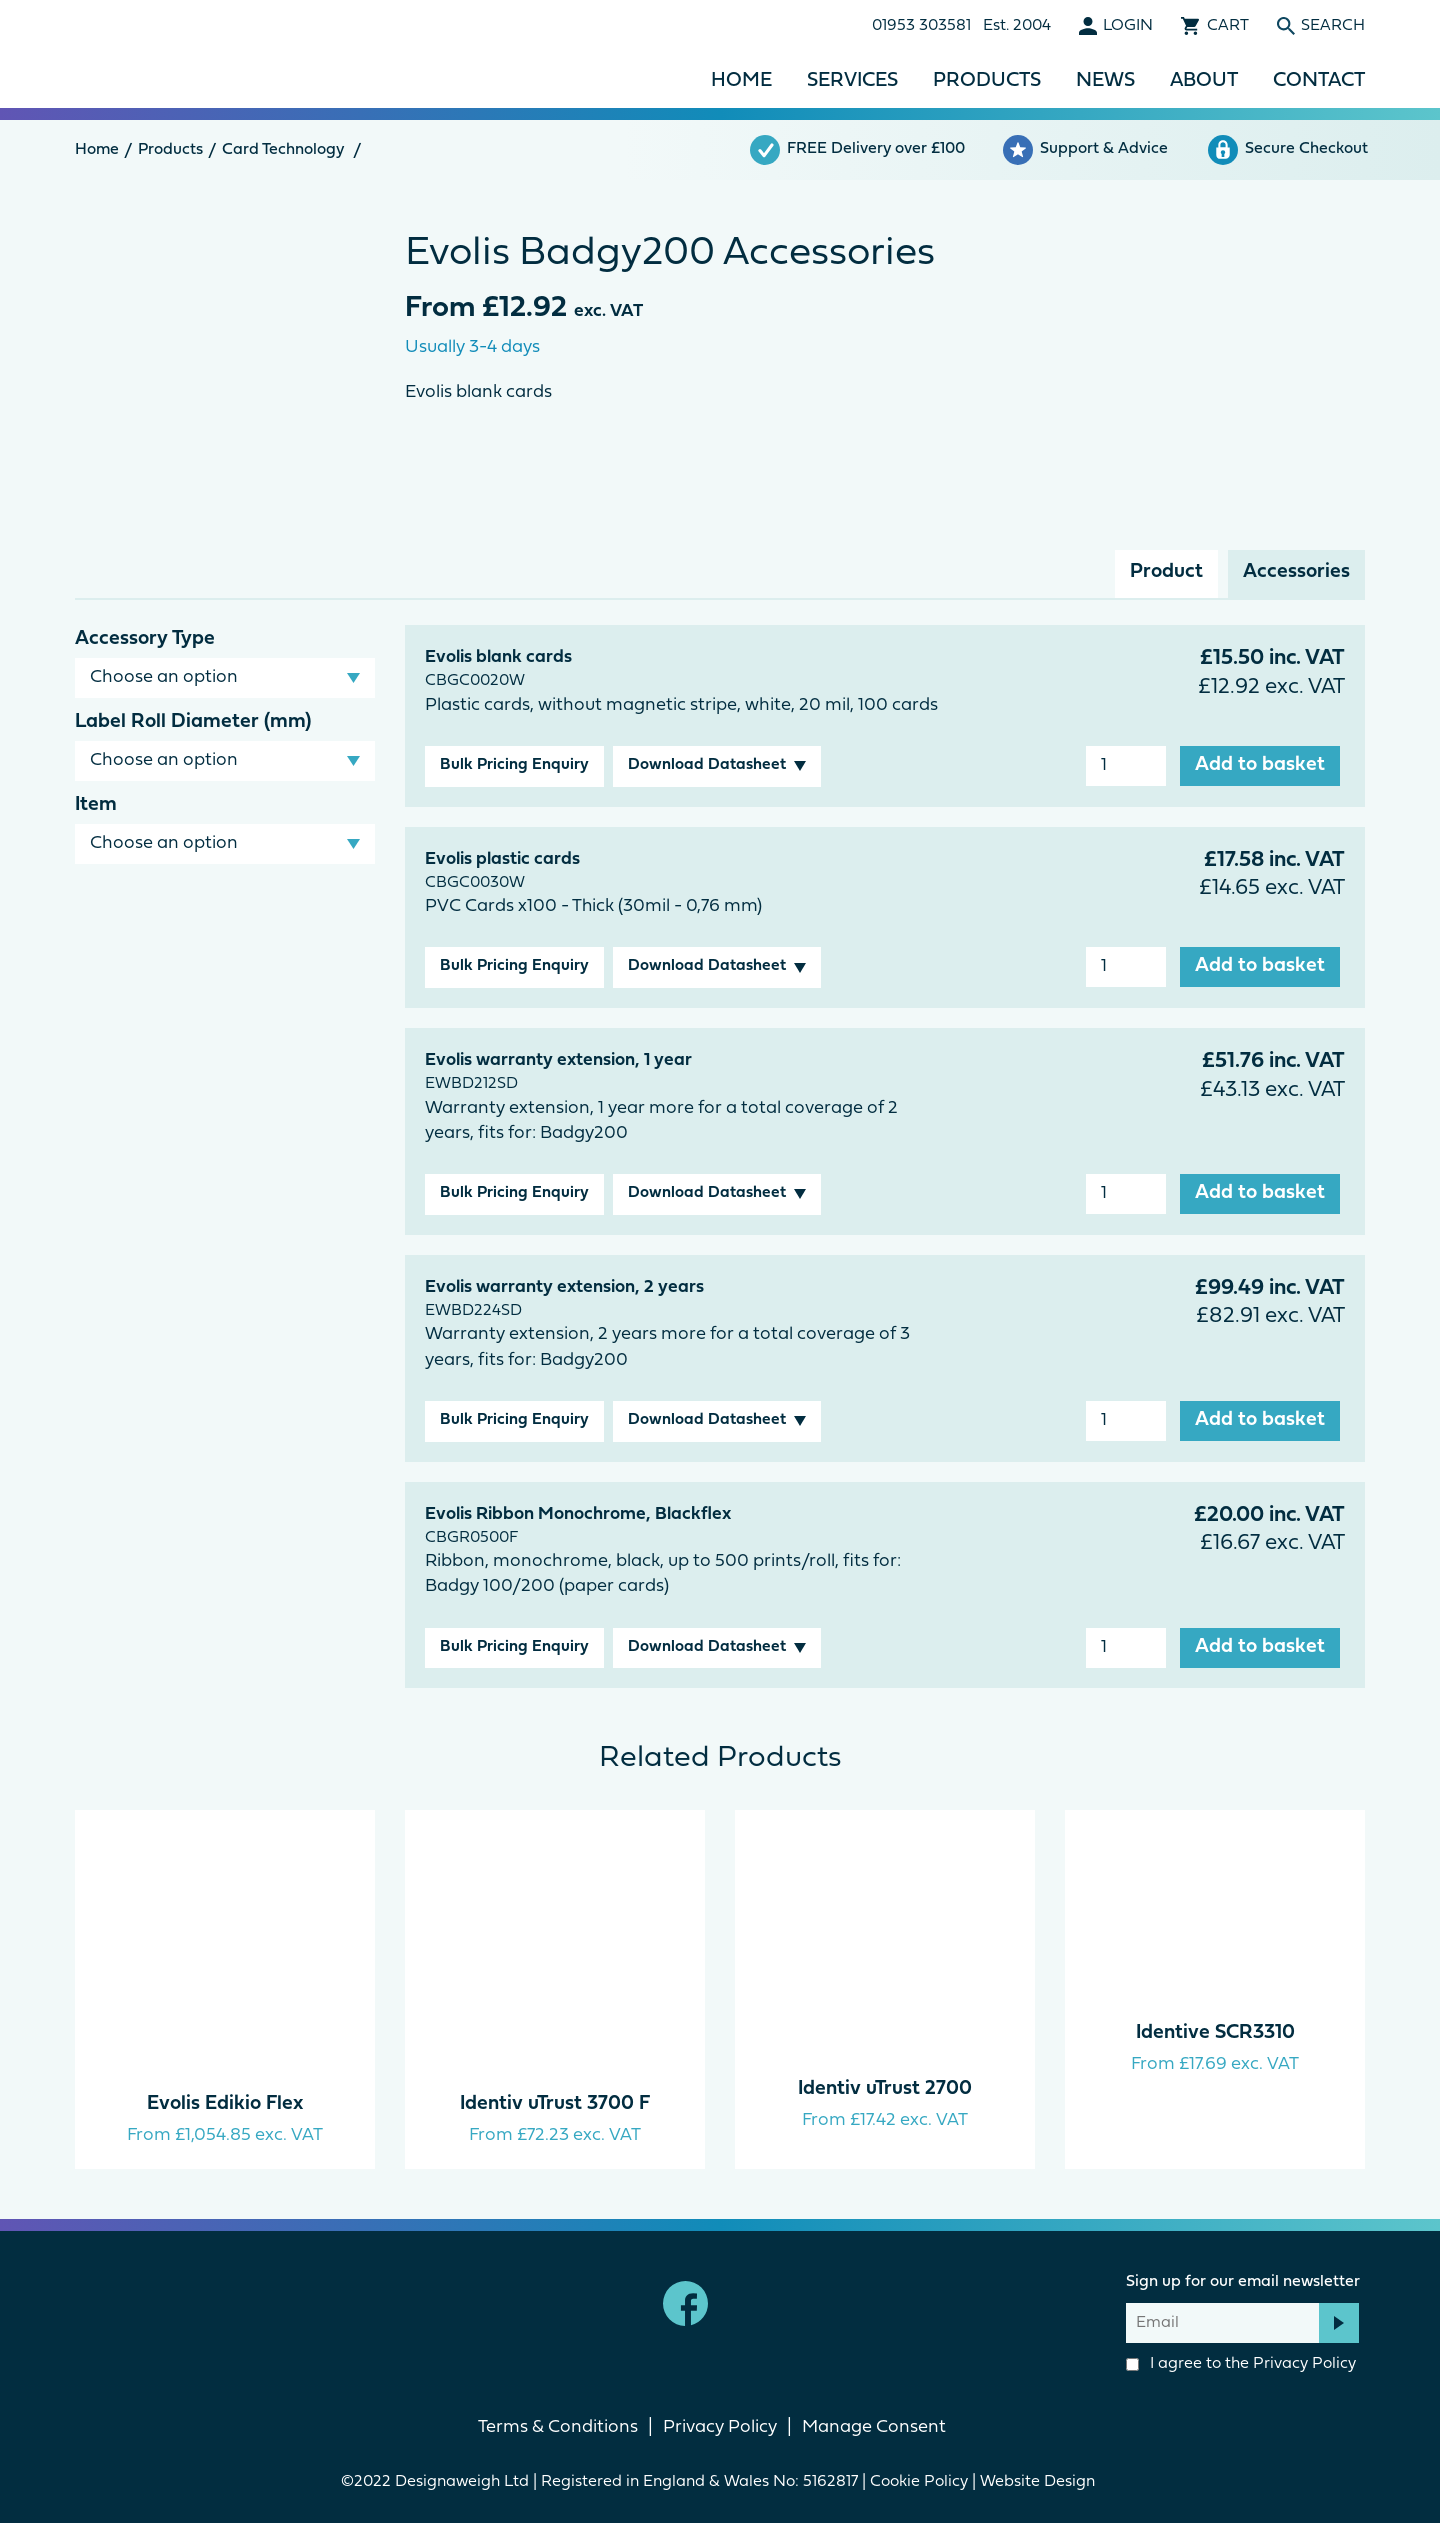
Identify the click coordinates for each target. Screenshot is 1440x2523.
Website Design (1039, 2482)
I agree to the (1241, 2364)
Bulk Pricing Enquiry (514, 765)
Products (987, 81)
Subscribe (1339, 2323)
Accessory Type (145, 639)
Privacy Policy (1304, 2364)
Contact (1319, 81)
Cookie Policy (919, 2482)
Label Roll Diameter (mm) (193, 722)
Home (741, 81)
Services (852, 81)
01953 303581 (921, 26)
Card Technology (283, 150)
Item (96, 805)
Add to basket (1260, 765)
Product (1166, 572)
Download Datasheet (707, 765)
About (1204, 81)
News (1105, 81)
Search (1333, 26)
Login (1128, 26)
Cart (1228, 26)
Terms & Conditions (558, 2427)
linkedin (754, 2303)
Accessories (1296, 572)
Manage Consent (874, 2427)
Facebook (685, 2303)
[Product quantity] (1126, 766)
